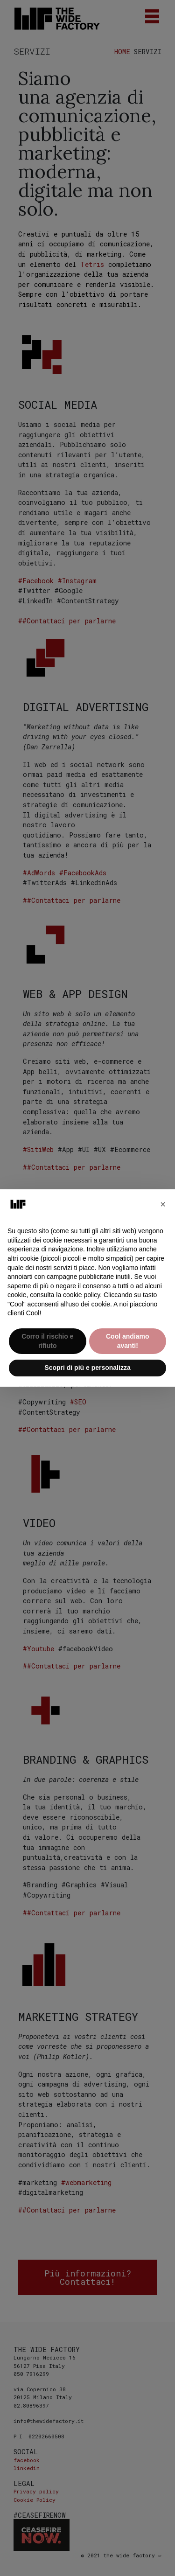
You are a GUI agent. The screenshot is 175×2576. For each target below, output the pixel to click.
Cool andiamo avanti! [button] (127, 1341)
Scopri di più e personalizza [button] (87, 1367)
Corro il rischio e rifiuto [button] (47, 1341)
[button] (162, 1204)
